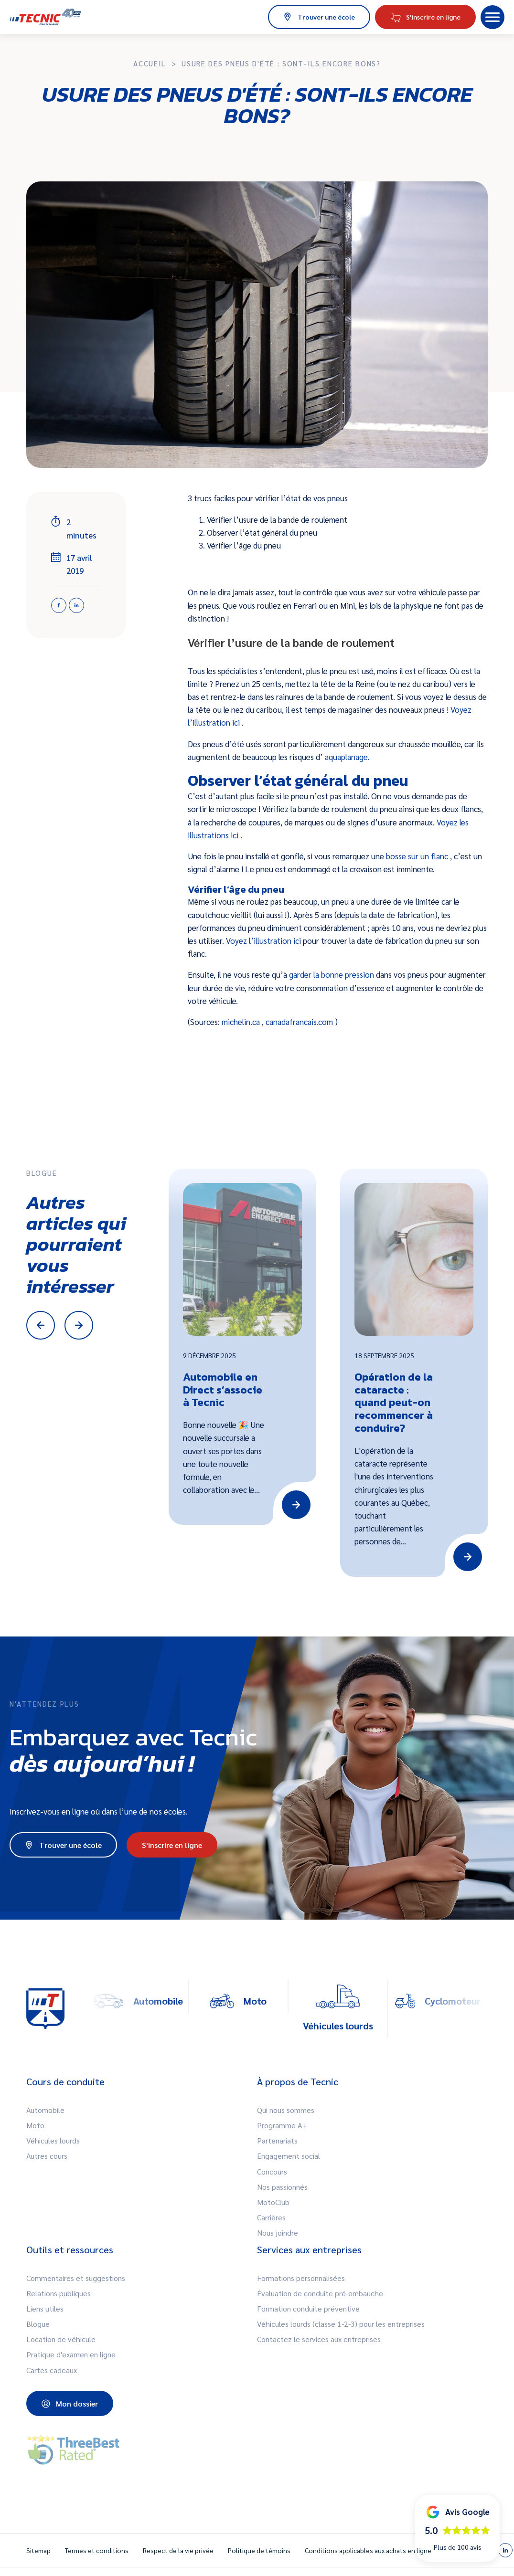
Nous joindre (277, 2233)
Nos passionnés (282, 2187)
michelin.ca (242, 1021)
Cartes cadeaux (51, 2370)
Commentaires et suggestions (75, 2278)
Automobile (45, 2110)
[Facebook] (58, 605)
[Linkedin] (76, 605)
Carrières (271, 2217)
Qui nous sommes (285, 2110)
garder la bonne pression (332, 974)
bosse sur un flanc (418, 856)
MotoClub (273, 2202)
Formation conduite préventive (308, 2308)
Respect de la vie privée (178, 2550)
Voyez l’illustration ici (264, 940)
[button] (492, 17)
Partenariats (277, 2140)
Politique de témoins (259, 2550)
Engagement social (288, 2156)
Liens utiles (45, 2308)
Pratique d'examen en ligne (71, 2354)
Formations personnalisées (301, 2278)
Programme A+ (282, 2125)
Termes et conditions (96, 2550)
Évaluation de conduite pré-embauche (320, 2293)
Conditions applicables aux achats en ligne (368, 2550)
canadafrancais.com (300, 1021)
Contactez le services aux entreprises (319, 2339)
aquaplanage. (347, 756)
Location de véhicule (61, 2339)
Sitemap (38, 2550)
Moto (35, 2125)
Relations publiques (58, 2293)
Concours (272, 2171)
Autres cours (46, 2156)
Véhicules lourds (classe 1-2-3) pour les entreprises (341, 2324)
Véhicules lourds (53, 2140)
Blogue (38, 2324)
